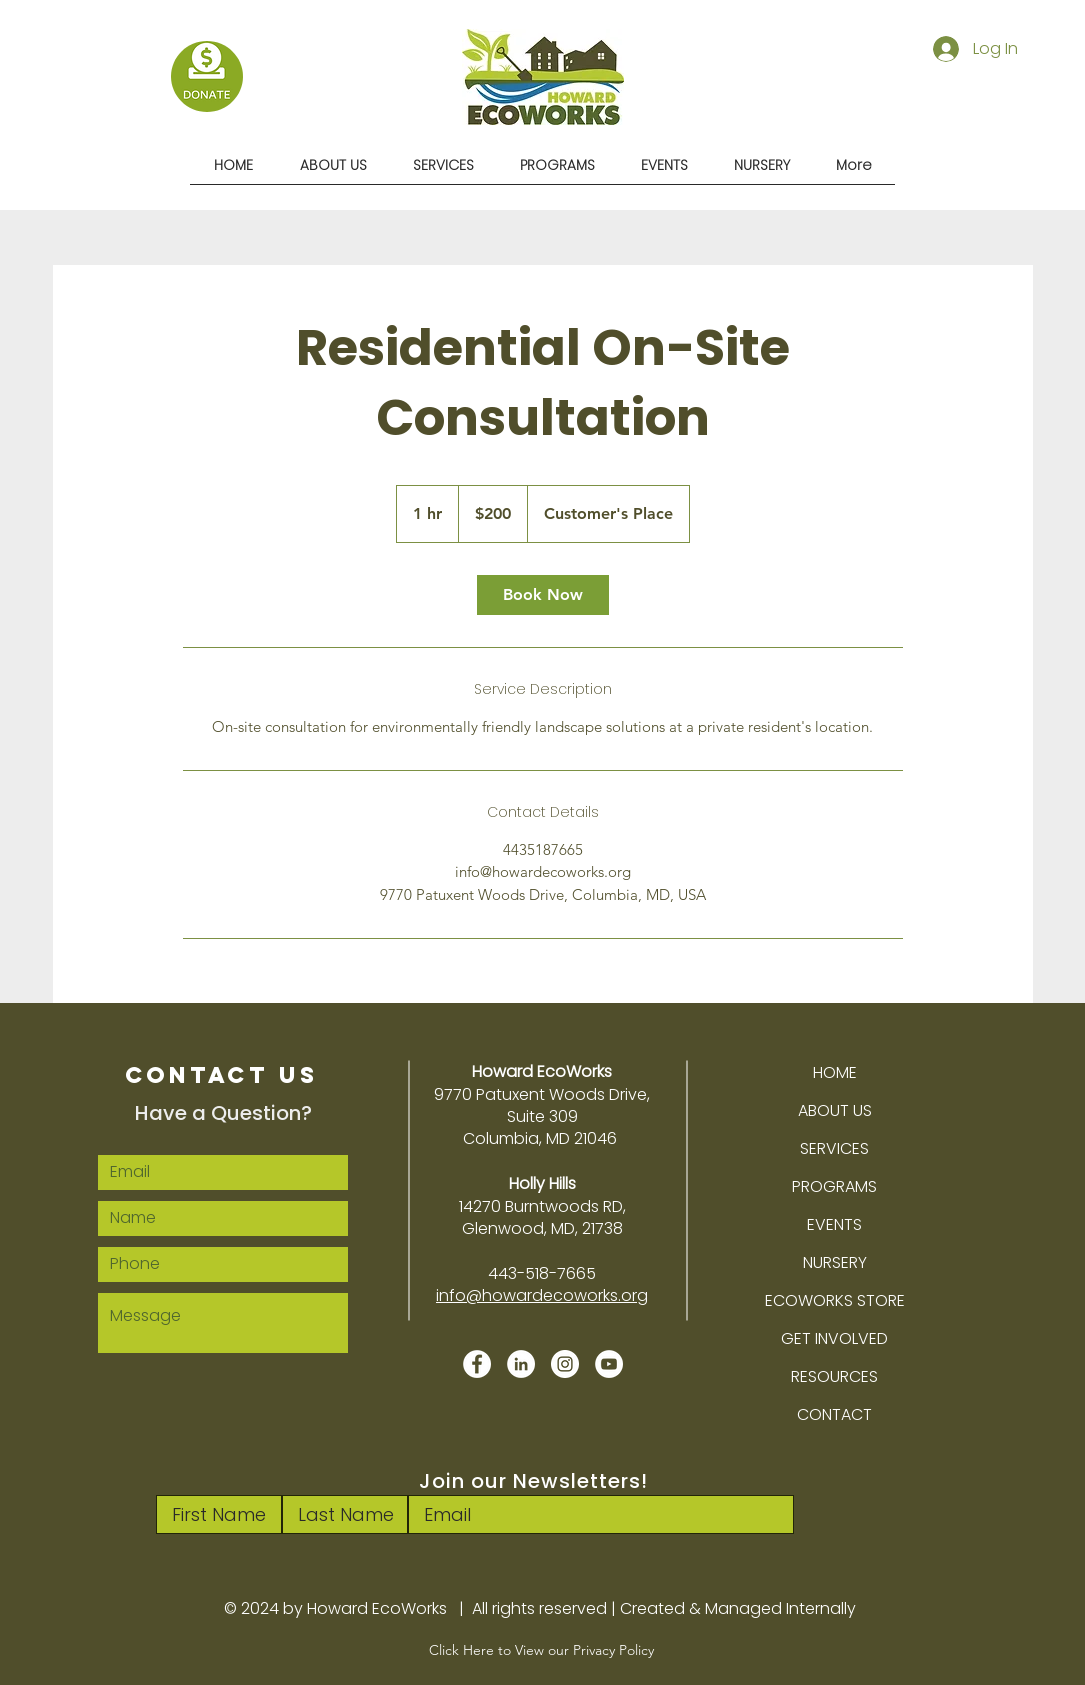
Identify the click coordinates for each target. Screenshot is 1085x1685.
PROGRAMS (834, 1186)
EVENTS (834, 1224)
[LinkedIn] (521, 1364)
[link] (543, 595)
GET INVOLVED (834, 1338)
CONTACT (834, 1414)
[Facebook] (477, 1364)
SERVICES (834, 1148)
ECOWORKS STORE (835, 1300)
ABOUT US (835, 1110)
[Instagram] (565, 1364)
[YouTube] (609, 1364)
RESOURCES (834, 1376)
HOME (835, 1072)
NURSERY (835, 1262)
